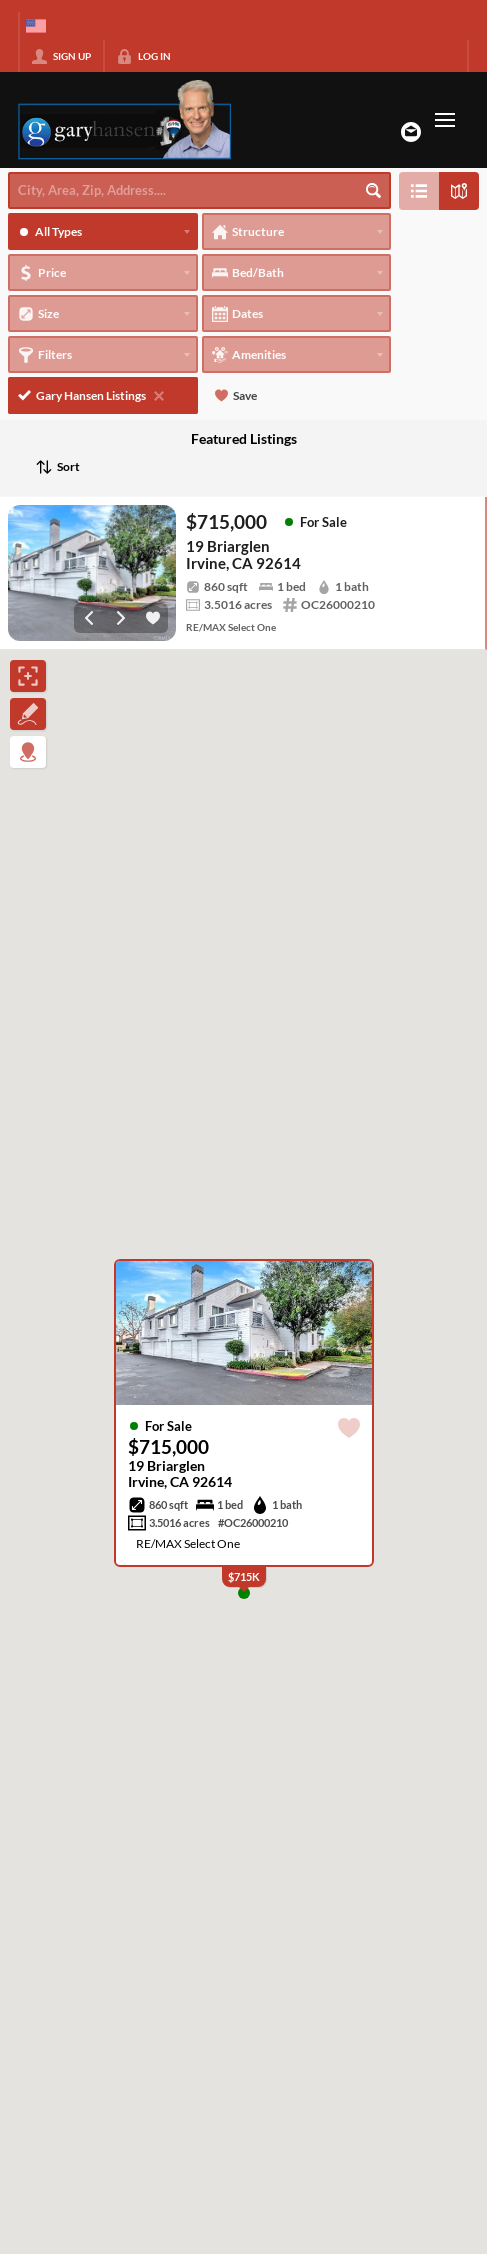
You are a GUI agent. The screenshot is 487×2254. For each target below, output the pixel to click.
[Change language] (36, 26)
